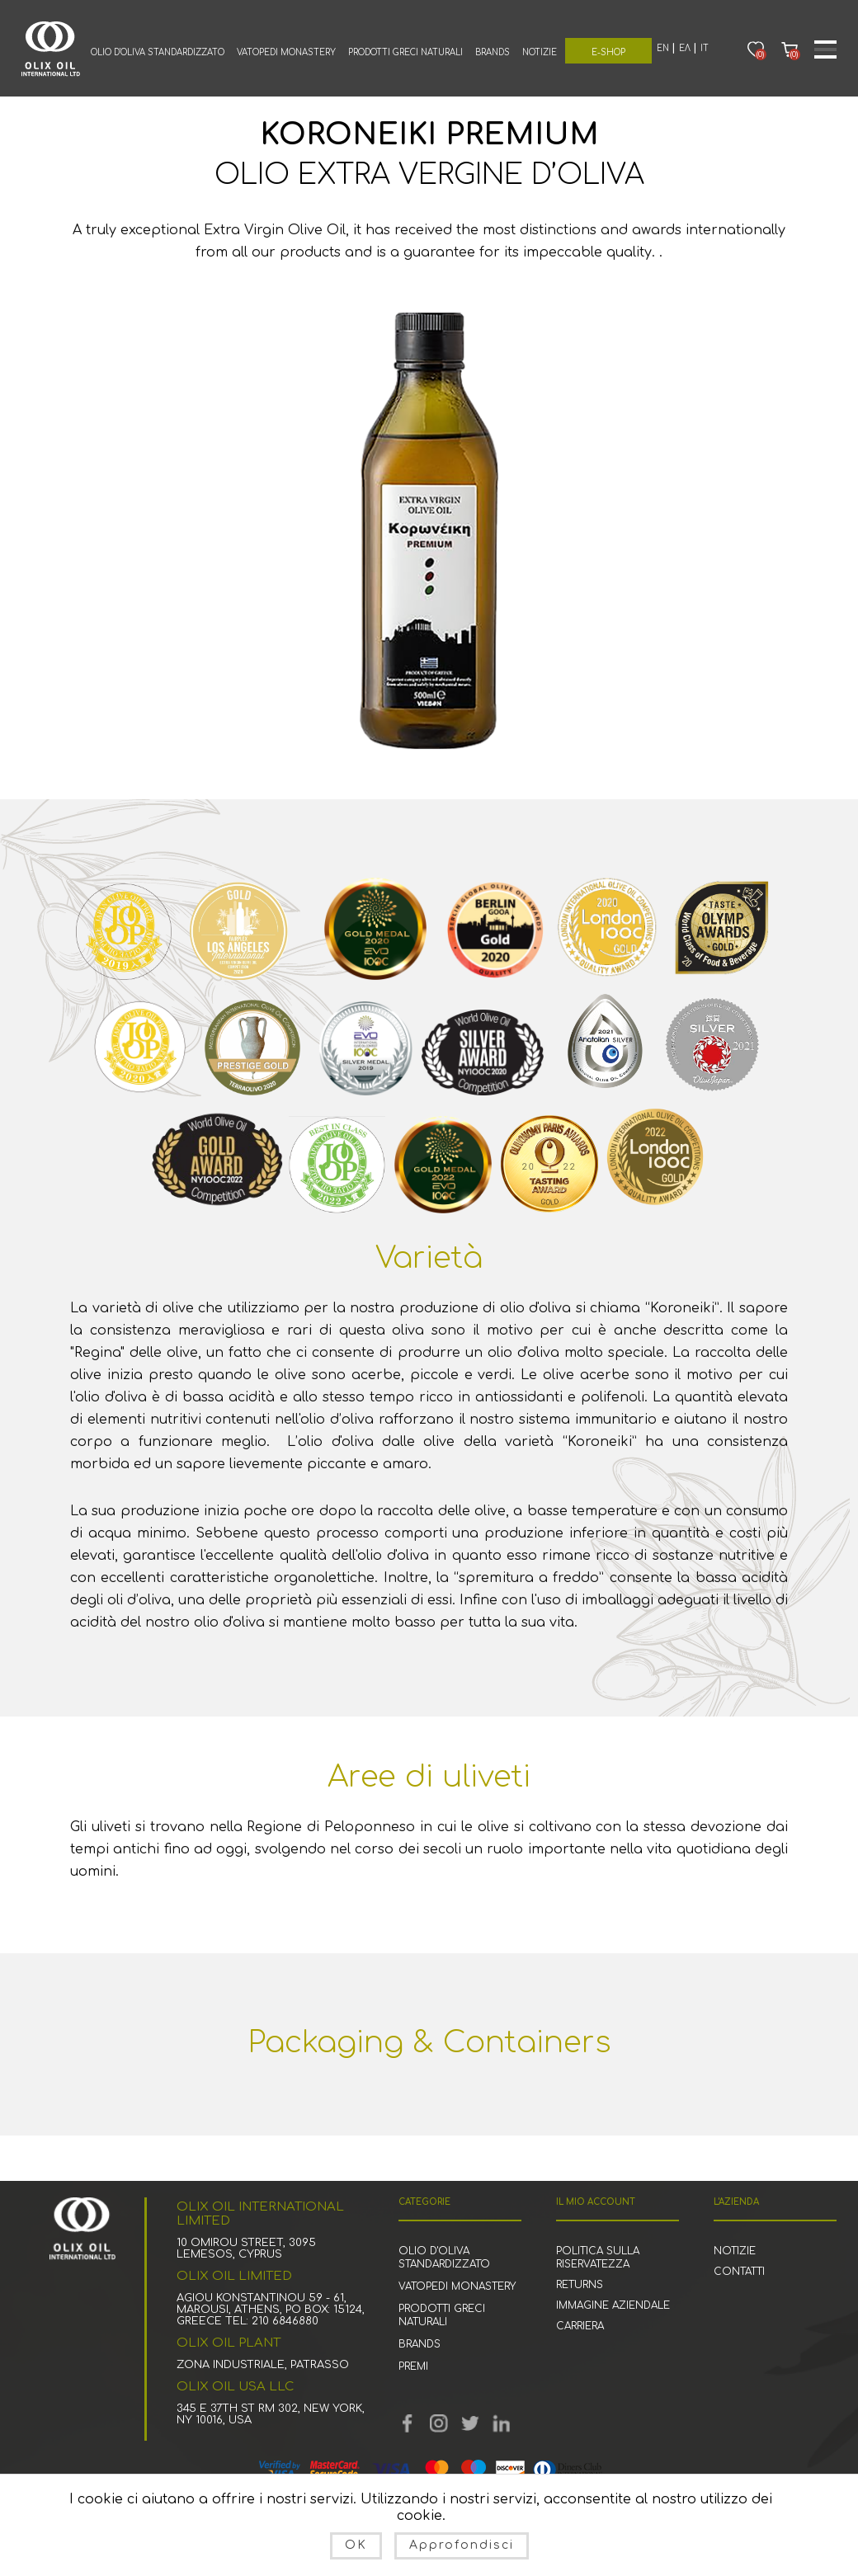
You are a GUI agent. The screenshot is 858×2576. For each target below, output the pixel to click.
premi (413, 2366)
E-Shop (608, 52)
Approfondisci (461, 2545)
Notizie (539, 52)
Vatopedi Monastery (286, 52)
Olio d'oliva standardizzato (157, 52)
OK (356, 2545)
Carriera (580, 2326)
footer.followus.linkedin (502, 2423)
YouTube (439, 2423)
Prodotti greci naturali (405, 52)
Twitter (470, 2423)
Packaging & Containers (429, 2042)
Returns (579, 2285)
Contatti (739, 2271)
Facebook (407, 2423)
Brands (492, 52)
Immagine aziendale (613, 2305)
